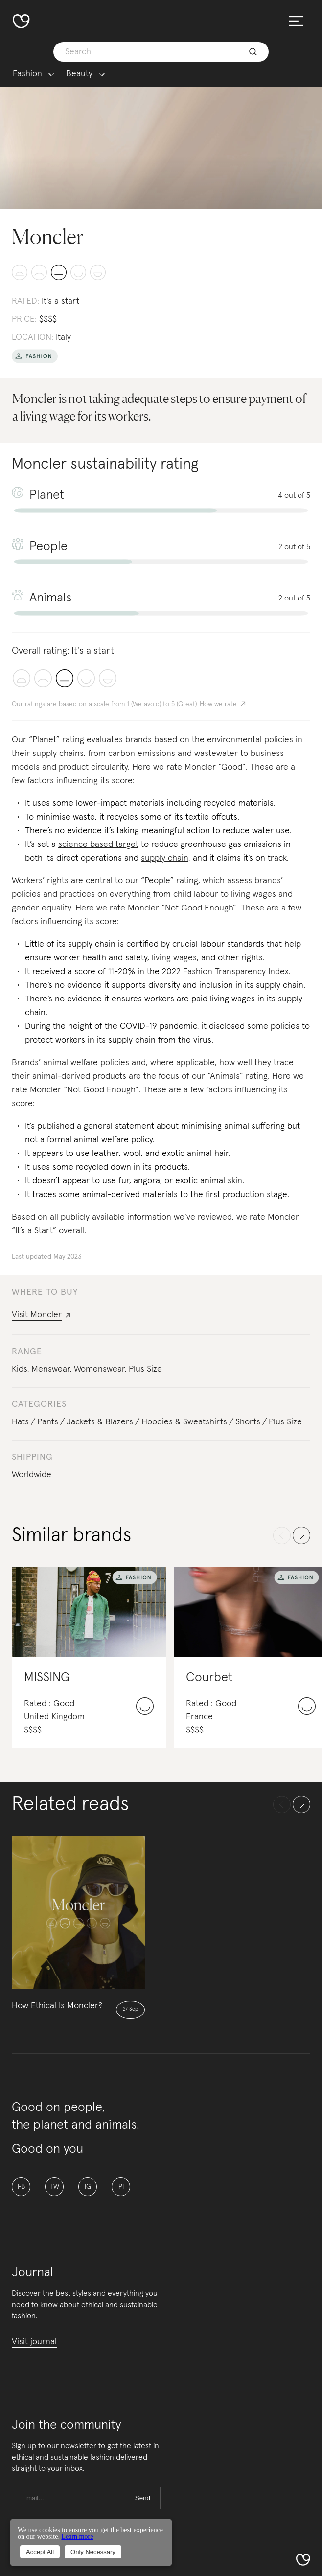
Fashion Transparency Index (236, 971)
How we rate (218, 704)
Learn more (77, 2536)
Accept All (40, 2551)
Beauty (79, 74)
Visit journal (34, 2341)
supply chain (164, 858)
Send (142, 2498)
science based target (98, 844)
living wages (174, 958)
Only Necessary (92, 2551)
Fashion (27, 74)
